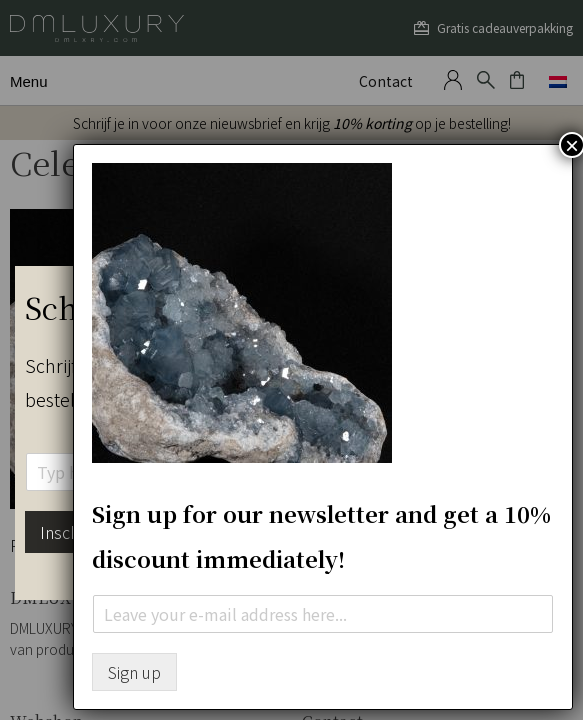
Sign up (134, 672)
